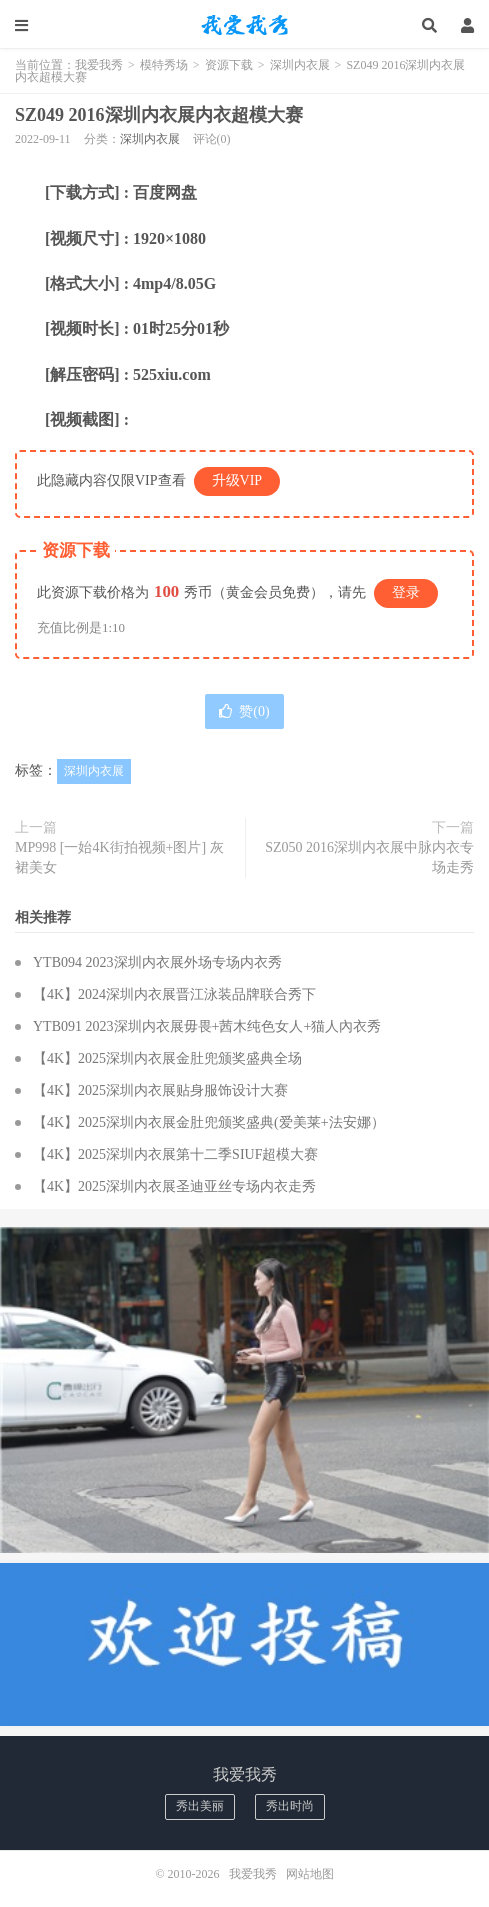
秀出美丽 (200, 1806)
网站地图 (310, 1874)
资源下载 (229, 65)
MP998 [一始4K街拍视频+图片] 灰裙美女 (119, 857)
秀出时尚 (290, 1806)
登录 (406, 592)
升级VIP (237, 480)
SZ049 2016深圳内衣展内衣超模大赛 (159, 115)
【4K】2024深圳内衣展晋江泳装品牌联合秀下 (174, 994)
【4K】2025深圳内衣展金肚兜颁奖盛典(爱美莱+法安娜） (209, 1122)
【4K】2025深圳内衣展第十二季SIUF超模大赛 (175, 1154)
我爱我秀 (245, 25)
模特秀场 (164, 65)
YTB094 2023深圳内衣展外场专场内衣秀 (157, 962)
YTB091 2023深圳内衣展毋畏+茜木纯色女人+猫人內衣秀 (207, 1026)
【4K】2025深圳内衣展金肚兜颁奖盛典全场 (167, 1058)
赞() (244, 711)
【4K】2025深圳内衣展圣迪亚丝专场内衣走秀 (174, 1186)
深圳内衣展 (300, 65)
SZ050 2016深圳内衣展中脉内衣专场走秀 (369, 857)
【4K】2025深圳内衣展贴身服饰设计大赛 (160, 1090)
